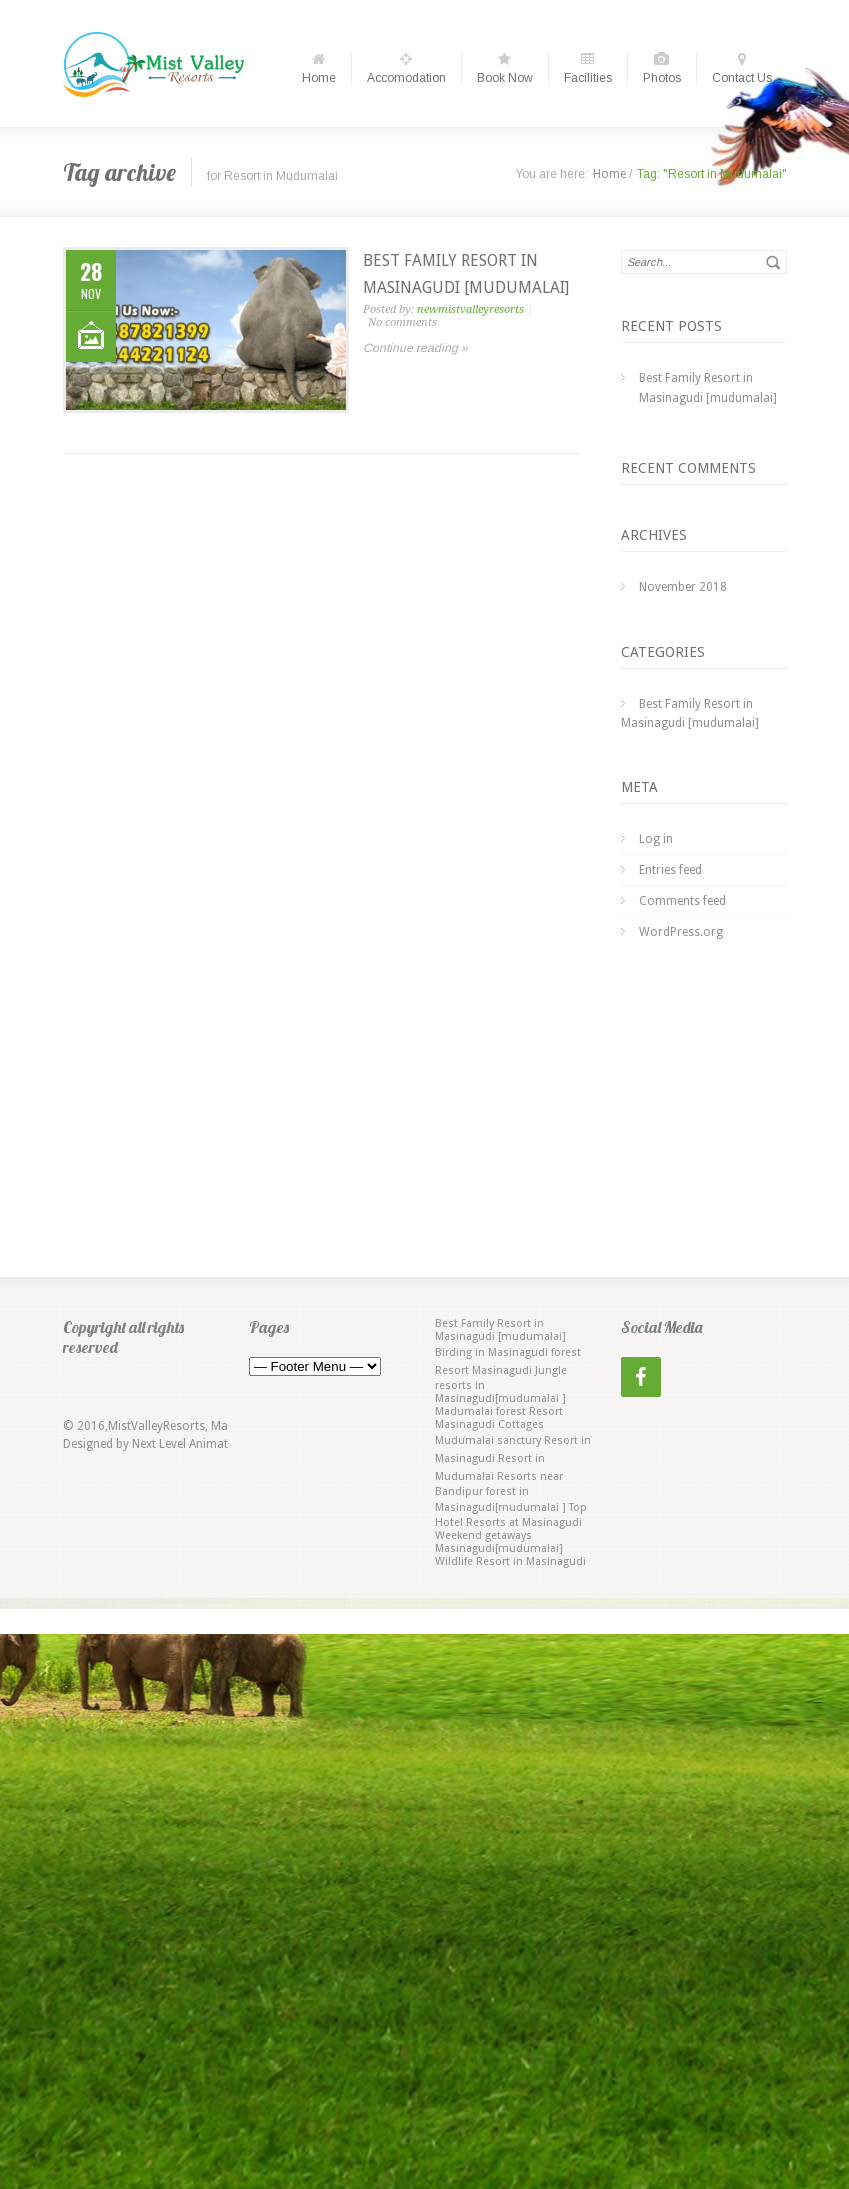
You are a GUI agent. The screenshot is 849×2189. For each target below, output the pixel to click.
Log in (656, 839)
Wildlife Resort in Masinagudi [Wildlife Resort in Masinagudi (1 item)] (510, 1561)
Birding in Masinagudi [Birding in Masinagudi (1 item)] (491, 1352)
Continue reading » (415, 348)
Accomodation (406, 68)
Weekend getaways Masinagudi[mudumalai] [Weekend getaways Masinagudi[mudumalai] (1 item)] (499, 1542)
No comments (402, 322)
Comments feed (682, 901)
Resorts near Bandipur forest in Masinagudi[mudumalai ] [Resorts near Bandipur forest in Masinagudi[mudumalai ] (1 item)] (500, 1492)
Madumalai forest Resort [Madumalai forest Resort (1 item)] (499, 1411)
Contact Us (742, 68)
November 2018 (683, 587)
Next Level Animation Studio (208, 1444)
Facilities (588, 68)
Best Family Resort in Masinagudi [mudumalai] (708, 388)
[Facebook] (641, 1377)
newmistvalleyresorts (470, 309)
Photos (662, 68)
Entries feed (670, 870)
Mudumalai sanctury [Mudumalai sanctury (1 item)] (488, 1440)
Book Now (505, 68)
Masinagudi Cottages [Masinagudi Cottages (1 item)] (489, 1424)
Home (319, 68)
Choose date (511, 17)
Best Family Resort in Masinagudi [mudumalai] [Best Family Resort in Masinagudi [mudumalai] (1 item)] (500, 1330)
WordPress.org (681, 932)
